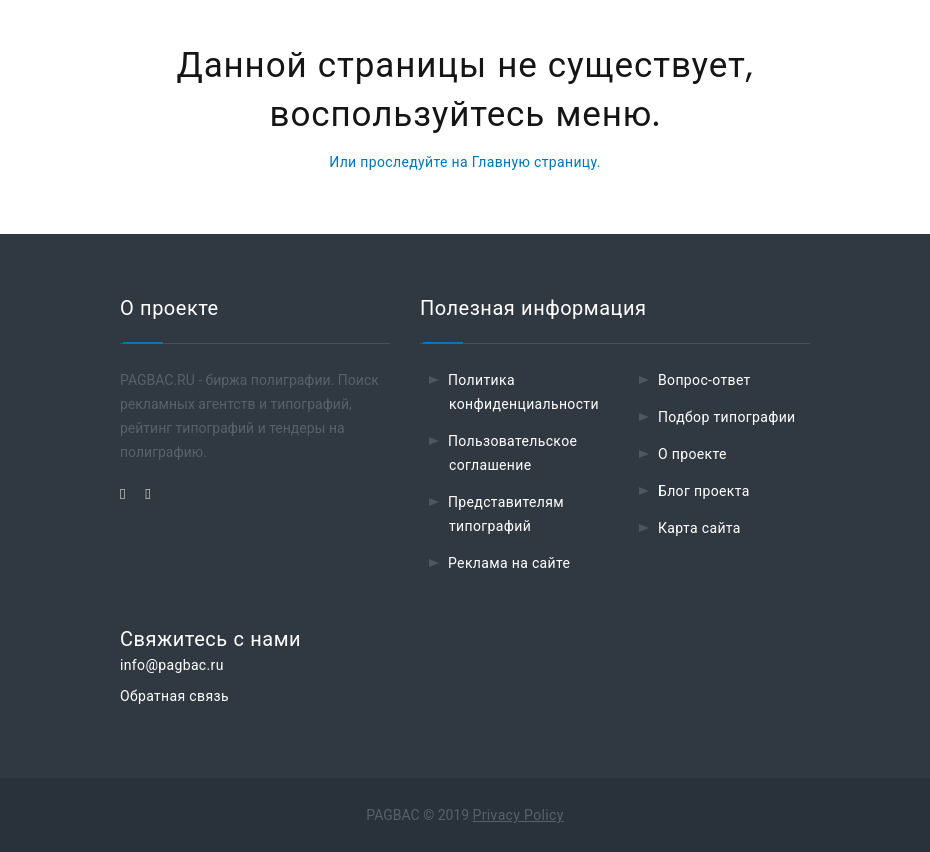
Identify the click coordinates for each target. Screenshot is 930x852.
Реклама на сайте (509, 563)
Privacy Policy (518, 815)
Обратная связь (174, 696)
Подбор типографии (727, 417)
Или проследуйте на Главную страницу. (465, 162)
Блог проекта (704, 491)
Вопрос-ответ (704, 380)
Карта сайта (699, 528)
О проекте (692, 454)
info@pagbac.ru (172, 665)
